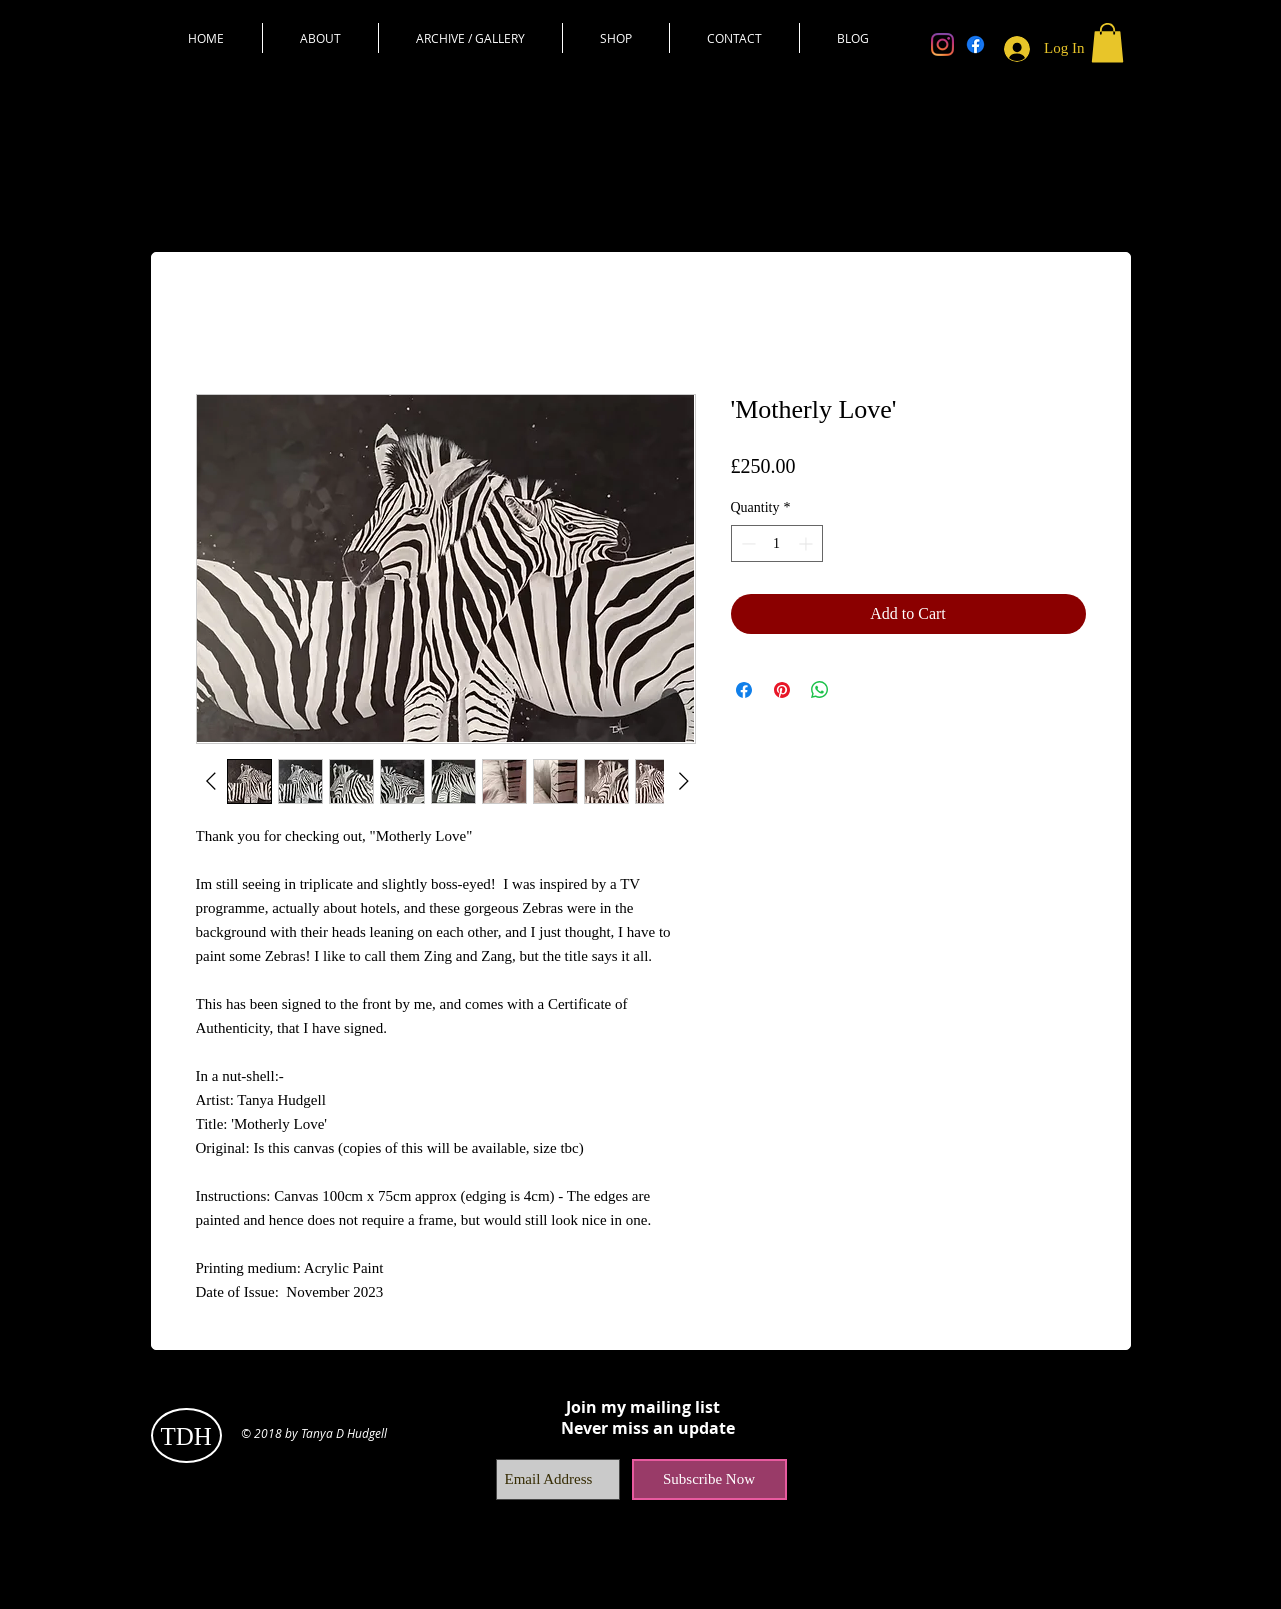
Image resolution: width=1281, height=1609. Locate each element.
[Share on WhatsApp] (820, 690)
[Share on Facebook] (744, 690)
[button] (1107, 42)
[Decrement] (746, 543)
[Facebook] (975, 44)
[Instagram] (942, 44)
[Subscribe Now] (709, 1479)
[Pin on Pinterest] (782, 690)
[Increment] (807, 543)
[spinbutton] (777, 543)
